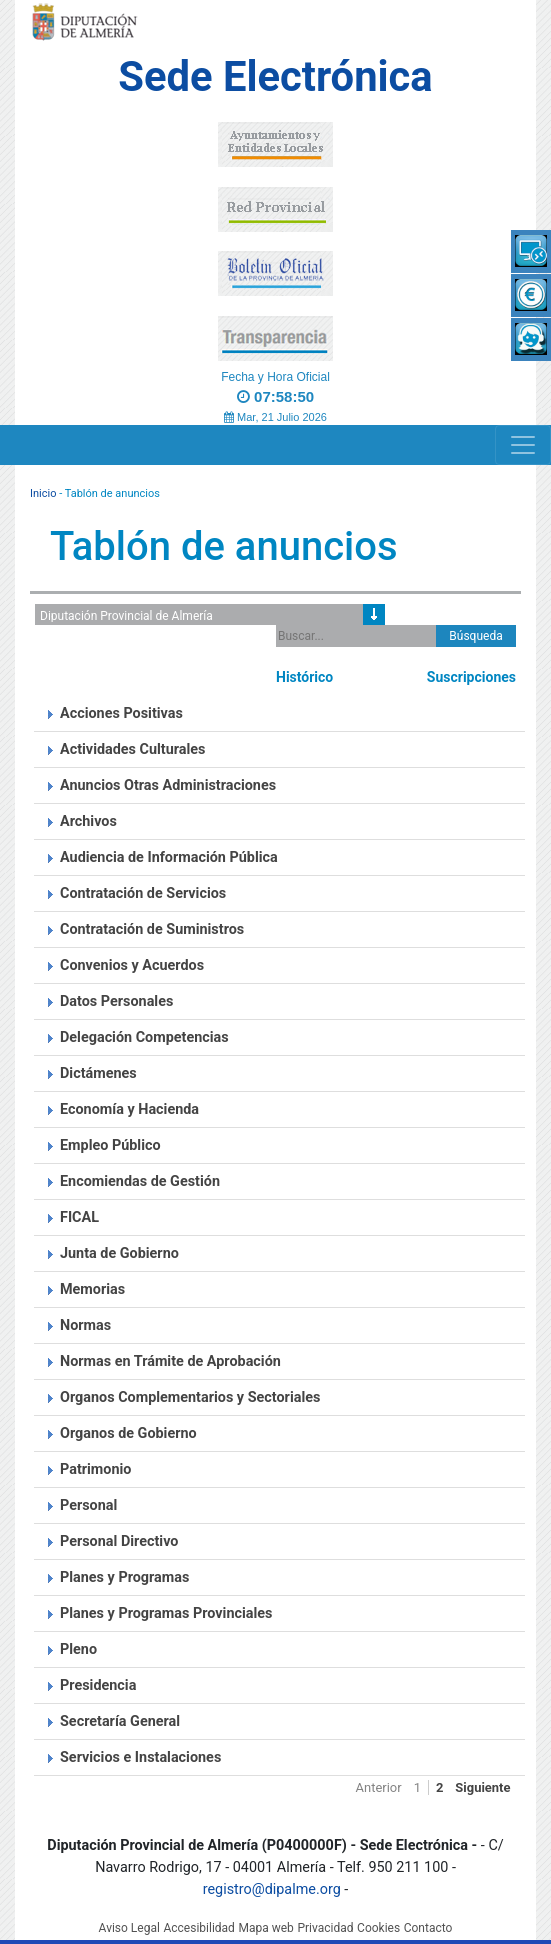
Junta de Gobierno (119, 1253)
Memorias (92, 1289)
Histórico (304, 677)
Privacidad (325, 1928)
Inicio (43, 493)
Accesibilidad (198, 1928)
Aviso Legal (129, 1928)
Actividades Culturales (133, 749)
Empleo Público (110, 1145)
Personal (88, 1505)
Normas (85, 1325)
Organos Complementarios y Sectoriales (190, 1397)
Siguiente (482, 1787)
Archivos (88, 821)
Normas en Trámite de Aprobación (170, 1361)
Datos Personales (116, 1001)
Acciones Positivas (121, 713)
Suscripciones (471, 677)
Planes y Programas (124, 1577)
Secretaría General (120, 1721)
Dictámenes (98, 1073)
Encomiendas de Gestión (140, 1181)
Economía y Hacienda (129, 1109)
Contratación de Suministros (152, 929)
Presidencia (98, 1685)
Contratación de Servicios (143, 893)
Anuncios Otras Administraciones (168, 785)
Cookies (378, 1928)
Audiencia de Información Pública (169, 857)
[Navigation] (523, 445)
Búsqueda (475, 636)
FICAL (79, 1217)
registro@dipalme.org (272, 1889)
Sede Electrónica (275, 76)
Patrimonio (95, 1469)
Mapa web (265, 1928)
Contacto (428, 1928)
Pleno (78, 1649)
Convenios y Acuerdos (132, 965)
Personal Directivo (119, 1541)
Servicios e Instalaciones (140, 1757)
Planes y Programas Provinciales (166, 1613)
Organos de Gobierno (128, 1433)
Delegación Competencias (144, 1037)
